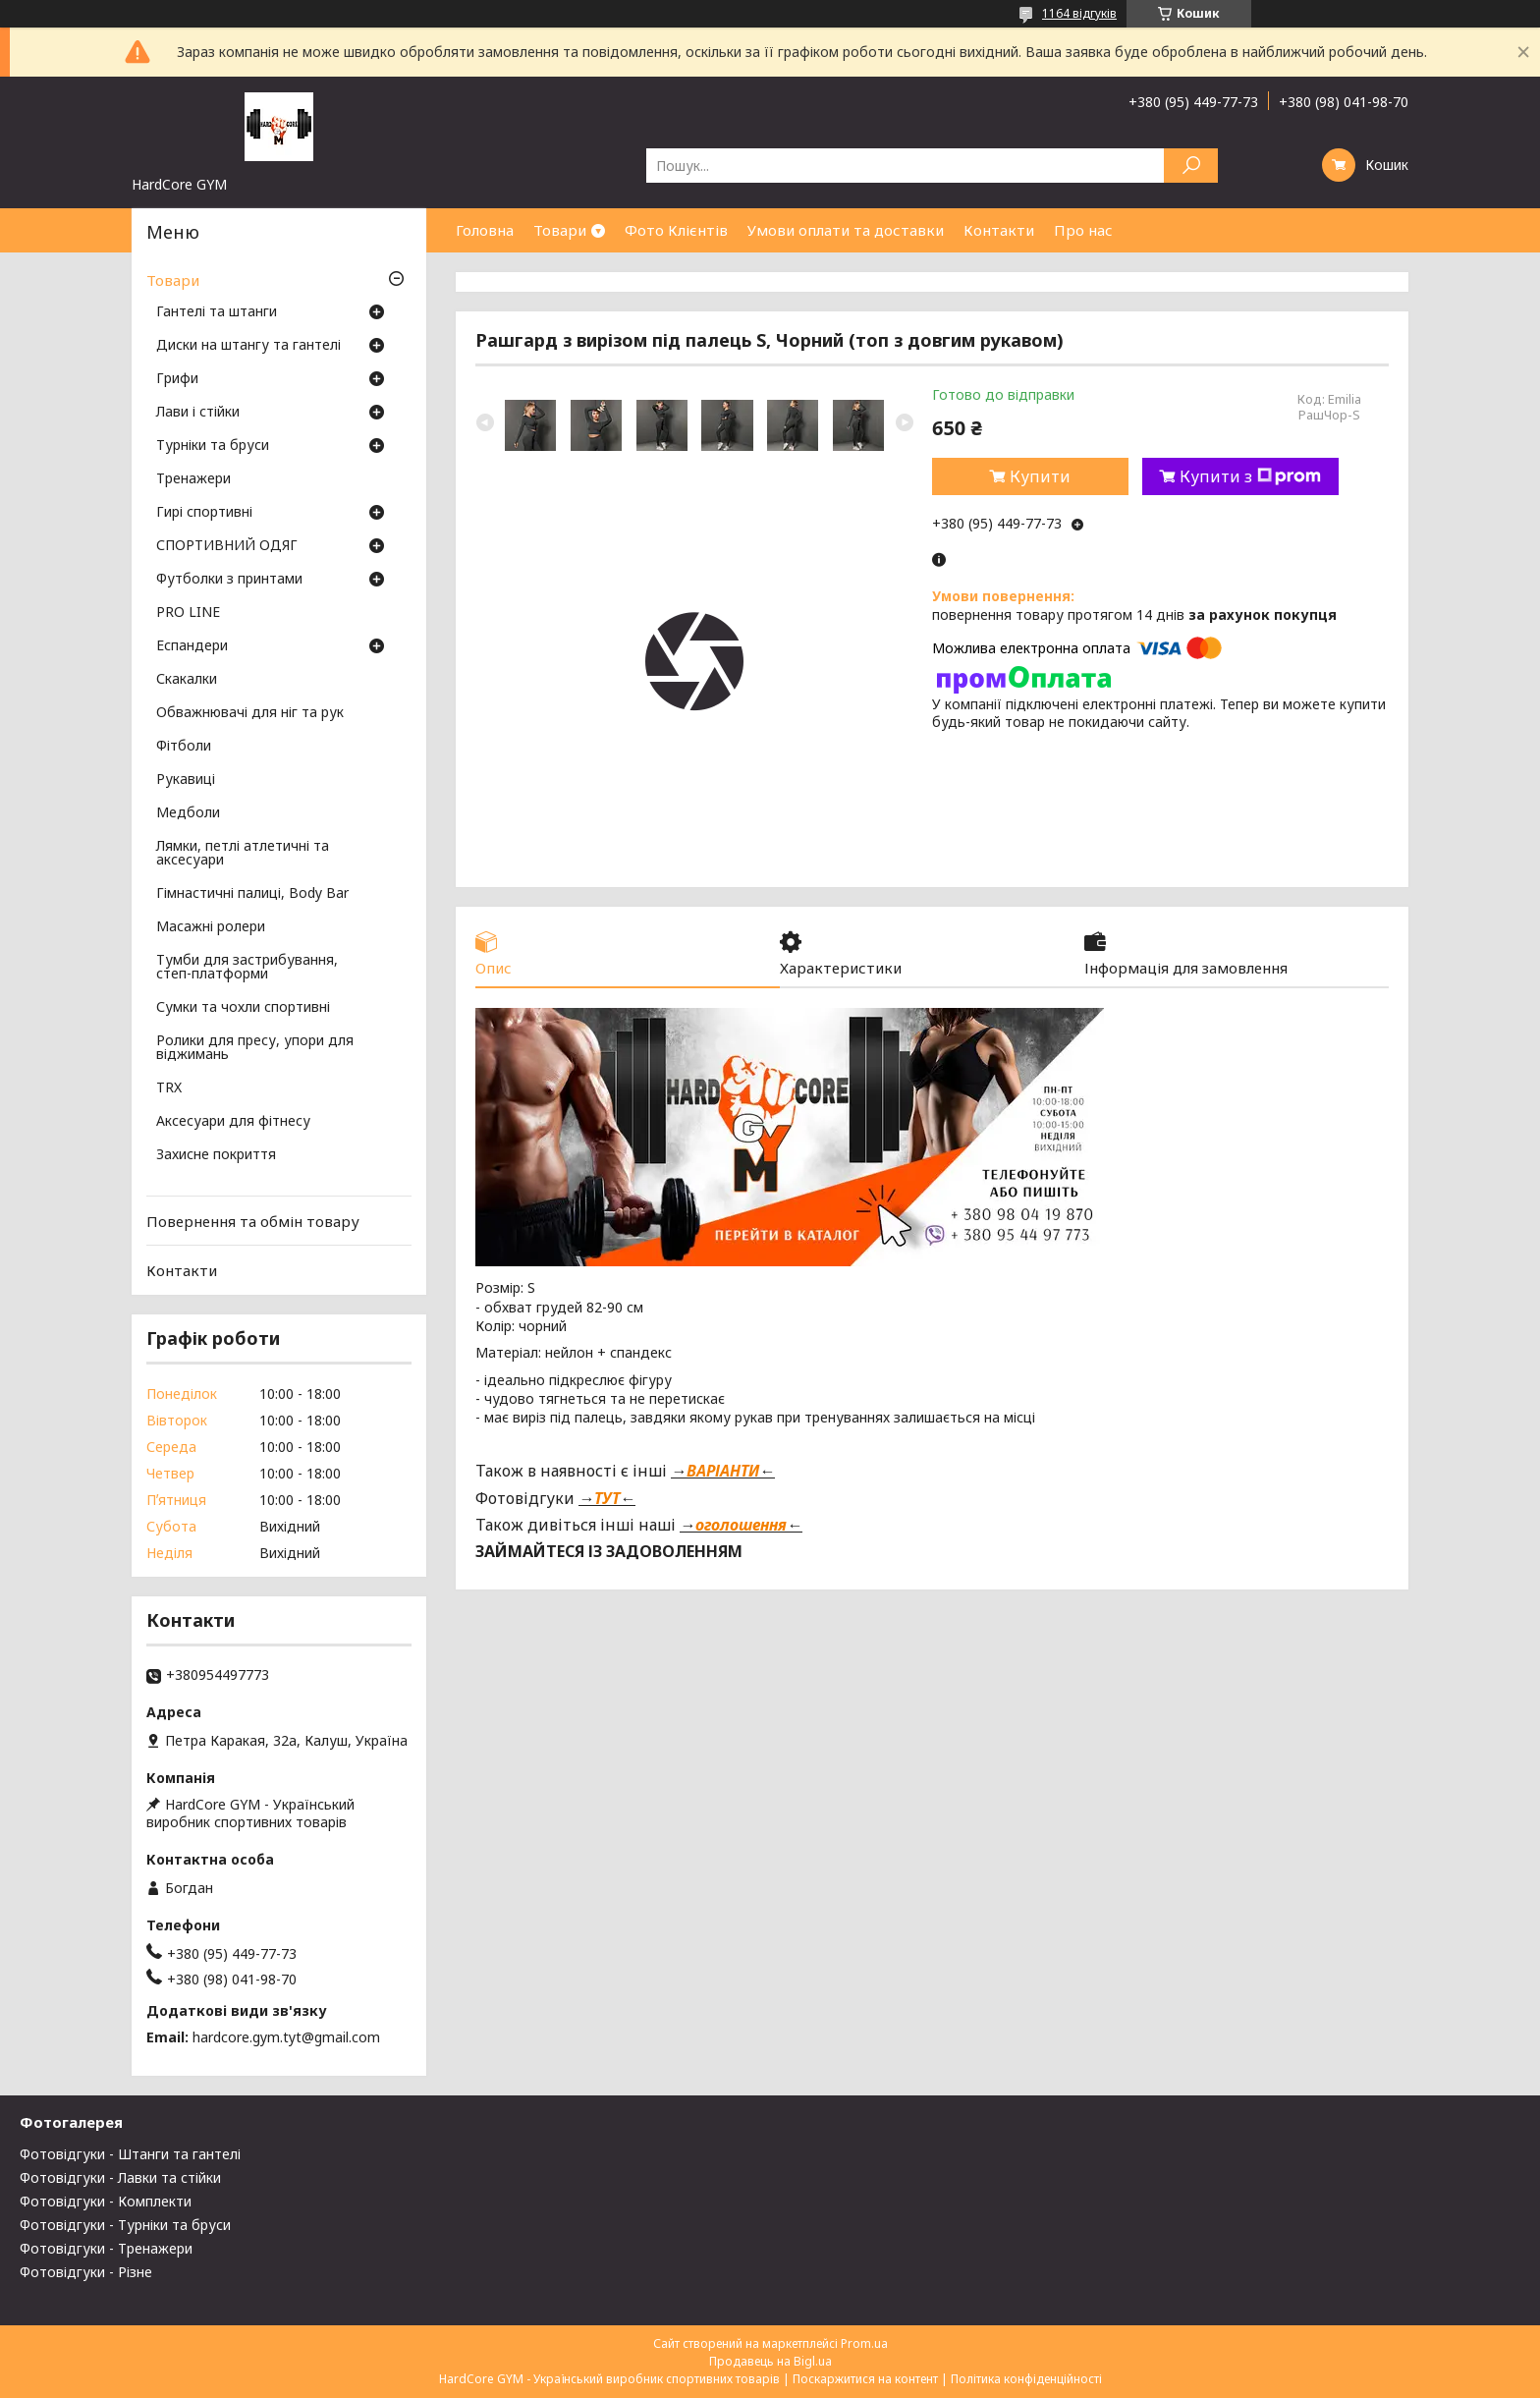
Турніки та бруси (212, 446)
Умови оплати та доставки (845, 230)
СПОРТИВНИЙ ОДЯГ (227, 546)
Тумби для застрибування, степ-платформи (247, 967)
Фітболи (183, 746)
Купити (1040, 476)
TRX (169, 1088)
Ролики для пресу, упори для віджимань (255, 1048)
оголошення (741, 1524)
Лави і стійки (198, 412)
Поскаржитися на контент (865, 2378)
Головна (485, 230)
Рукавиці (185, 780)
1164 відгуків (1079, 13)
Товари (559, 230)
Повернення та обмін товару (252, 1221)
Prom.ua (864, 2343)
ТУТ (607, 1498)
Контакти (998, 230)
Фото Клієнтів (676, 230)
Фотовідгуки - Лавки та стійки (120, 2177)
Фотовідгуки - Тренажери (106, 2248)
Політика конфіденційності (1026, 2378)
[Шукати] (1191, 165)
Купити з (1250, 476)
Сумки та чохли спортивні (243, 1008)
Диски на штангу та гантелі (248, 346)
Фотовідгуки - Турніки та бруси (125, 2224)
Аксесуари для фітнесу (233, 1122)
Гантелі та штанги (216, 312)
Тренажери (193, 479)
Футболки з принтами (229, 579)
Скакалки (186, 680)
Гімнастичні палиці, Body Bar (252, 894)
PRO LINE (188, 613)
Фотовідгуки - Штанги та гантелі (130, 2154)
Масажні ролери (210, 927)
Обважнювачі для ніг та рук (250, 713)
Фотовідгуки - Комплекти (106, 2201)
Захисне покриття (216, 1155)
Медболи (188, 813)
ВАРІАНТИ (723, 1470)
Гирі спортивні (204, 513)
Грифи (177, 379)
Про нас (1083, 230)
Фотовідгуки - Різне (86, 2271)
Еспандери (192, 646)
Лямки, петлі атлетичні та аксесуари (242, 853)
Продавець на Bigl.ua (770, 2361)
